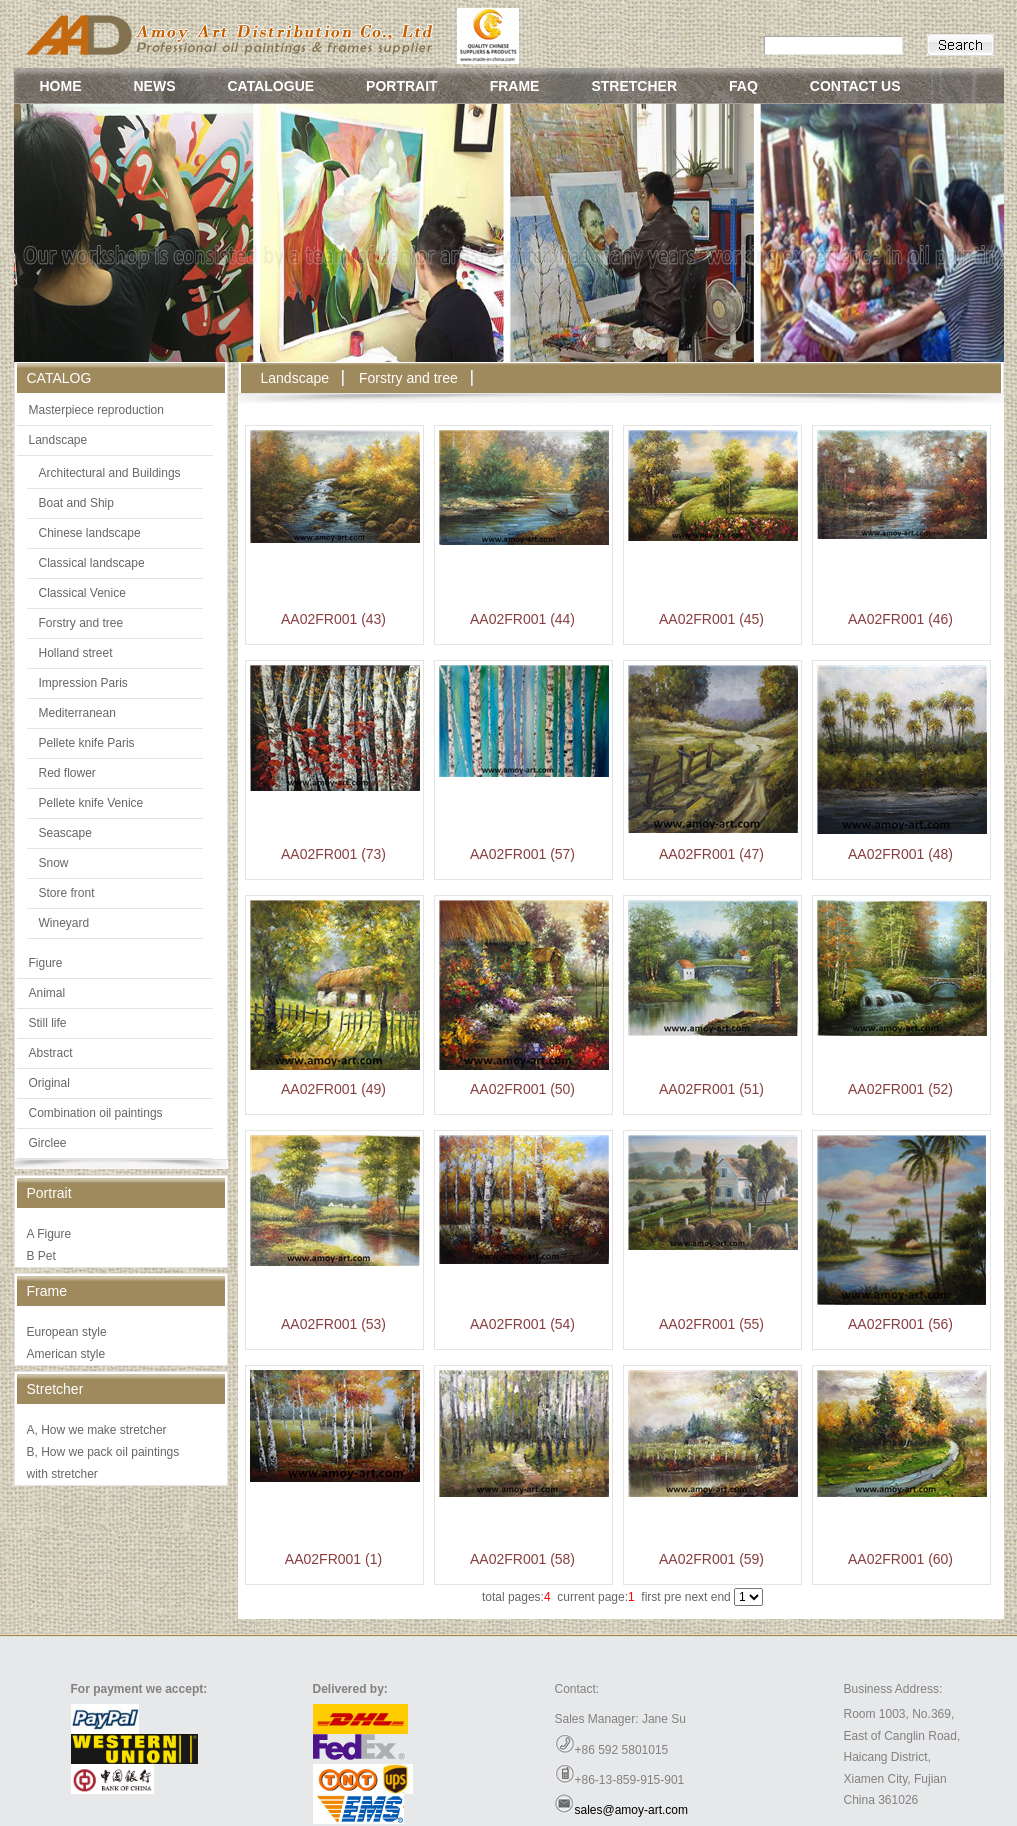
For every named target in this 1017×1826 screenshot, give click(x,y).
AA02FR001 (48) (900, 854)
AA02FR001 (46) (900, 619)
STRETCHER (634, 86)
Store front (67, 893)
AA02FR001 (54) (522, 1324)
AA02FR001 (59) (711, 1559)
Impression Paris (83, 683)
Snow (54, 863)
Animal (47, 993)
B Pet (41, 1256)
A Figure (49, 1234)
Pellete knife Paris (87, 743)
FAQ (743, 86)
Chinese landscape (90, 533)
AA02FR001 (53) (333, 1324)
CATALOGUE (271, 86)
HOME (61, 86)
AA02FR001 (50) (522, 1089)
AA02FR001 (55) (711, 1324)
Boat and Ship (76, 503)
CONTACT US (855, 86)
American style (66, 1354)
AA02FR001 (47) (711, 854)
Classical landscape (92, 563)
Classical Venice (82, 593)
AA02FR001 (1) (333, 1559)
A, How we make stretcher (97, 1430)
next (696, 1597)
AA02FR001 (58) (522, 1559)
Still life (48, 1023)
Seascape (65, 833)
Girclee (48, 1143)
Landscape (58, 440)
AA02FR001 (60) (900, 1559)
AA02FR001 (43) (333, 619)
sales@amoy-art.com (632, 1810)
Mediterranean (77, 713)
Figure (46, 963)
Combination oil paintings (96, 1113)
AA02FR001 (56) (900, 1324)
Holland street (76, 653)
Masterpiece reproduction (96, 410)
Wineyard (64, 923)
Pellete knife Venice (91, 803)
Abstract (51, 1053)
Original (49, 1083)
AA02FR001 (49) (333, 1089)
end (721, 1597)
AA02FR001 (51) (711, 1089)
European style (67, 1332)
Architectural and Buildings (110, 473)
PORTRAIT (402, 86)
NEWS (155, 86)
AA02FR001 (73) (333, 854)
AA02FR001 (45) (711, 619)
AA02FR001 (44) (522, 619)
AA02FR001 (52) (900, 1089)
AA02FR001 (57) (522, 854)
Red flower (67, 773)
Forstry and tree (81, 623)
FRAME (515, 86)
